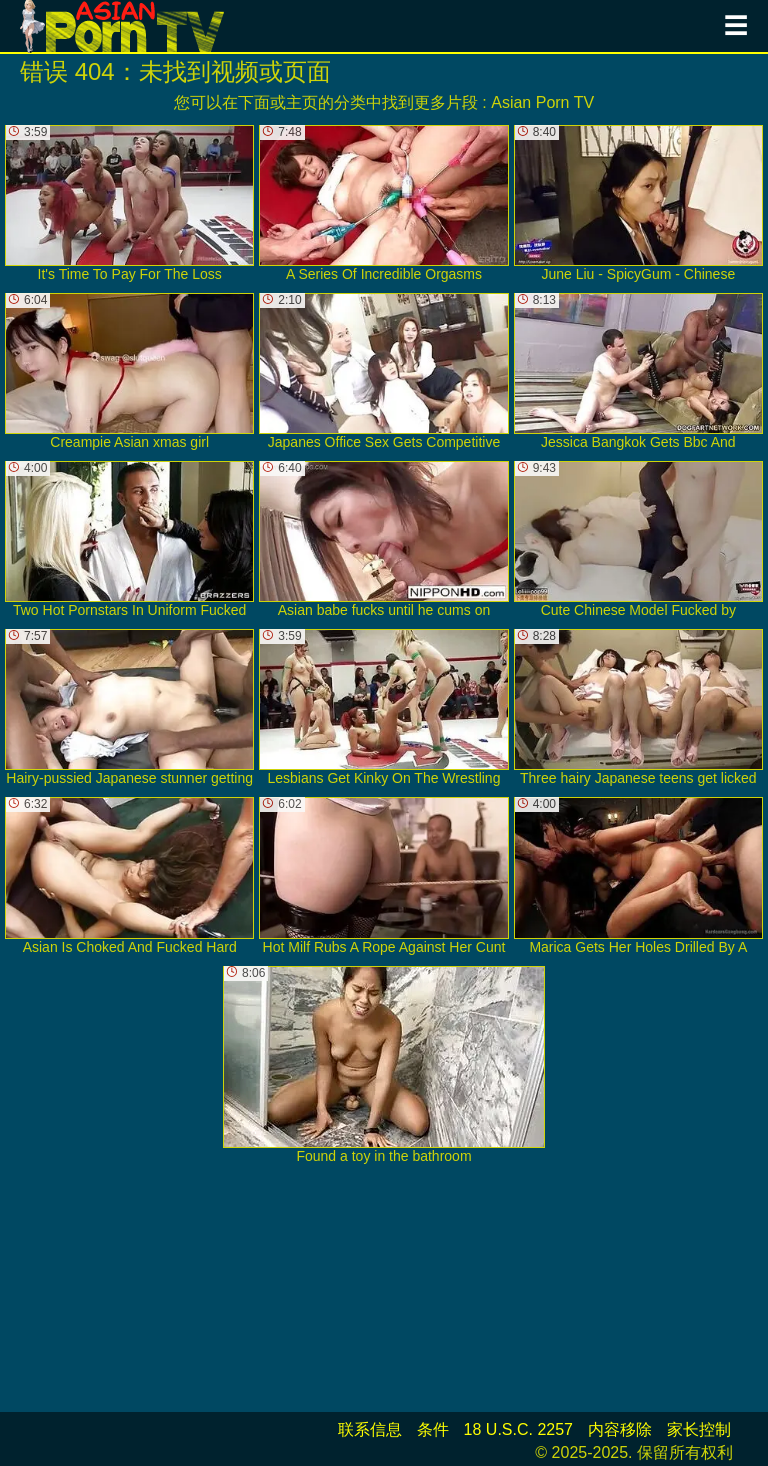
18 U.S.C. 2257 (518, 1429)
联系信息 (370, 1429)
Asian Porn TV (542, 102)
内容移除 (620, 1429)
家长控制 (699, 1429)
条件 (433, 1429)
